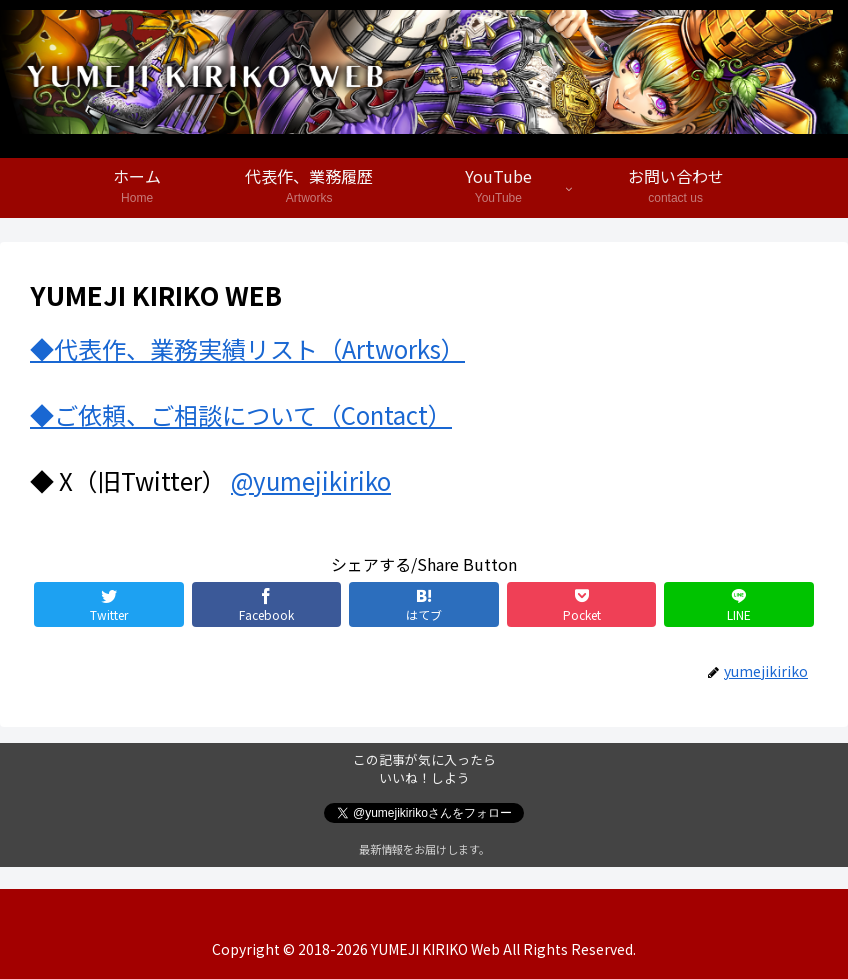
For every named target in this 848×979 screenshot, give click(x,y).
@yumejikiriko (311, 480)
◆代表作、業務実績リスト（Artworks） (247, 348)
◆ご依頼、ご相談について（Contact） (241, 414)
